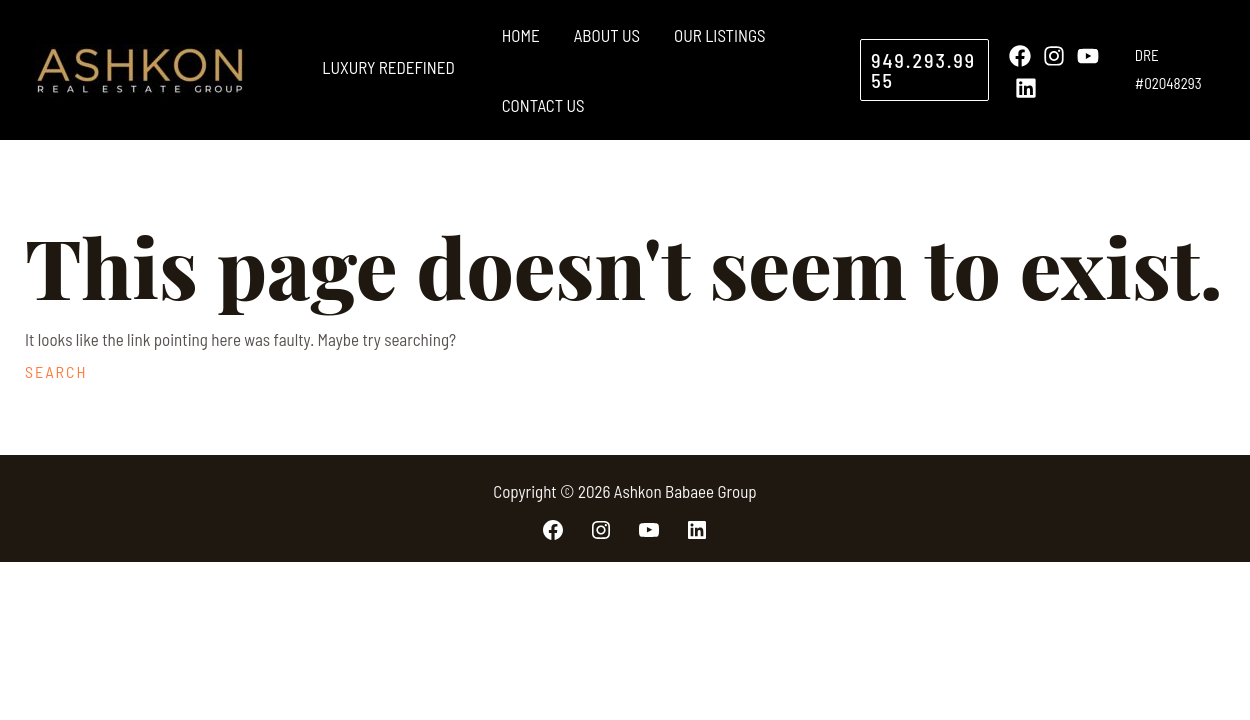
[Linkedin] (1026, 88)
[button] (924, 70)
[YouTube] (1088, 56)
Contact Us (543, 105)
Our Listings (719, 35)
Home (521, 35)
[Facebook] (1020, 56)
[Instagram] (1054, 56)
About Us (607, 35)
